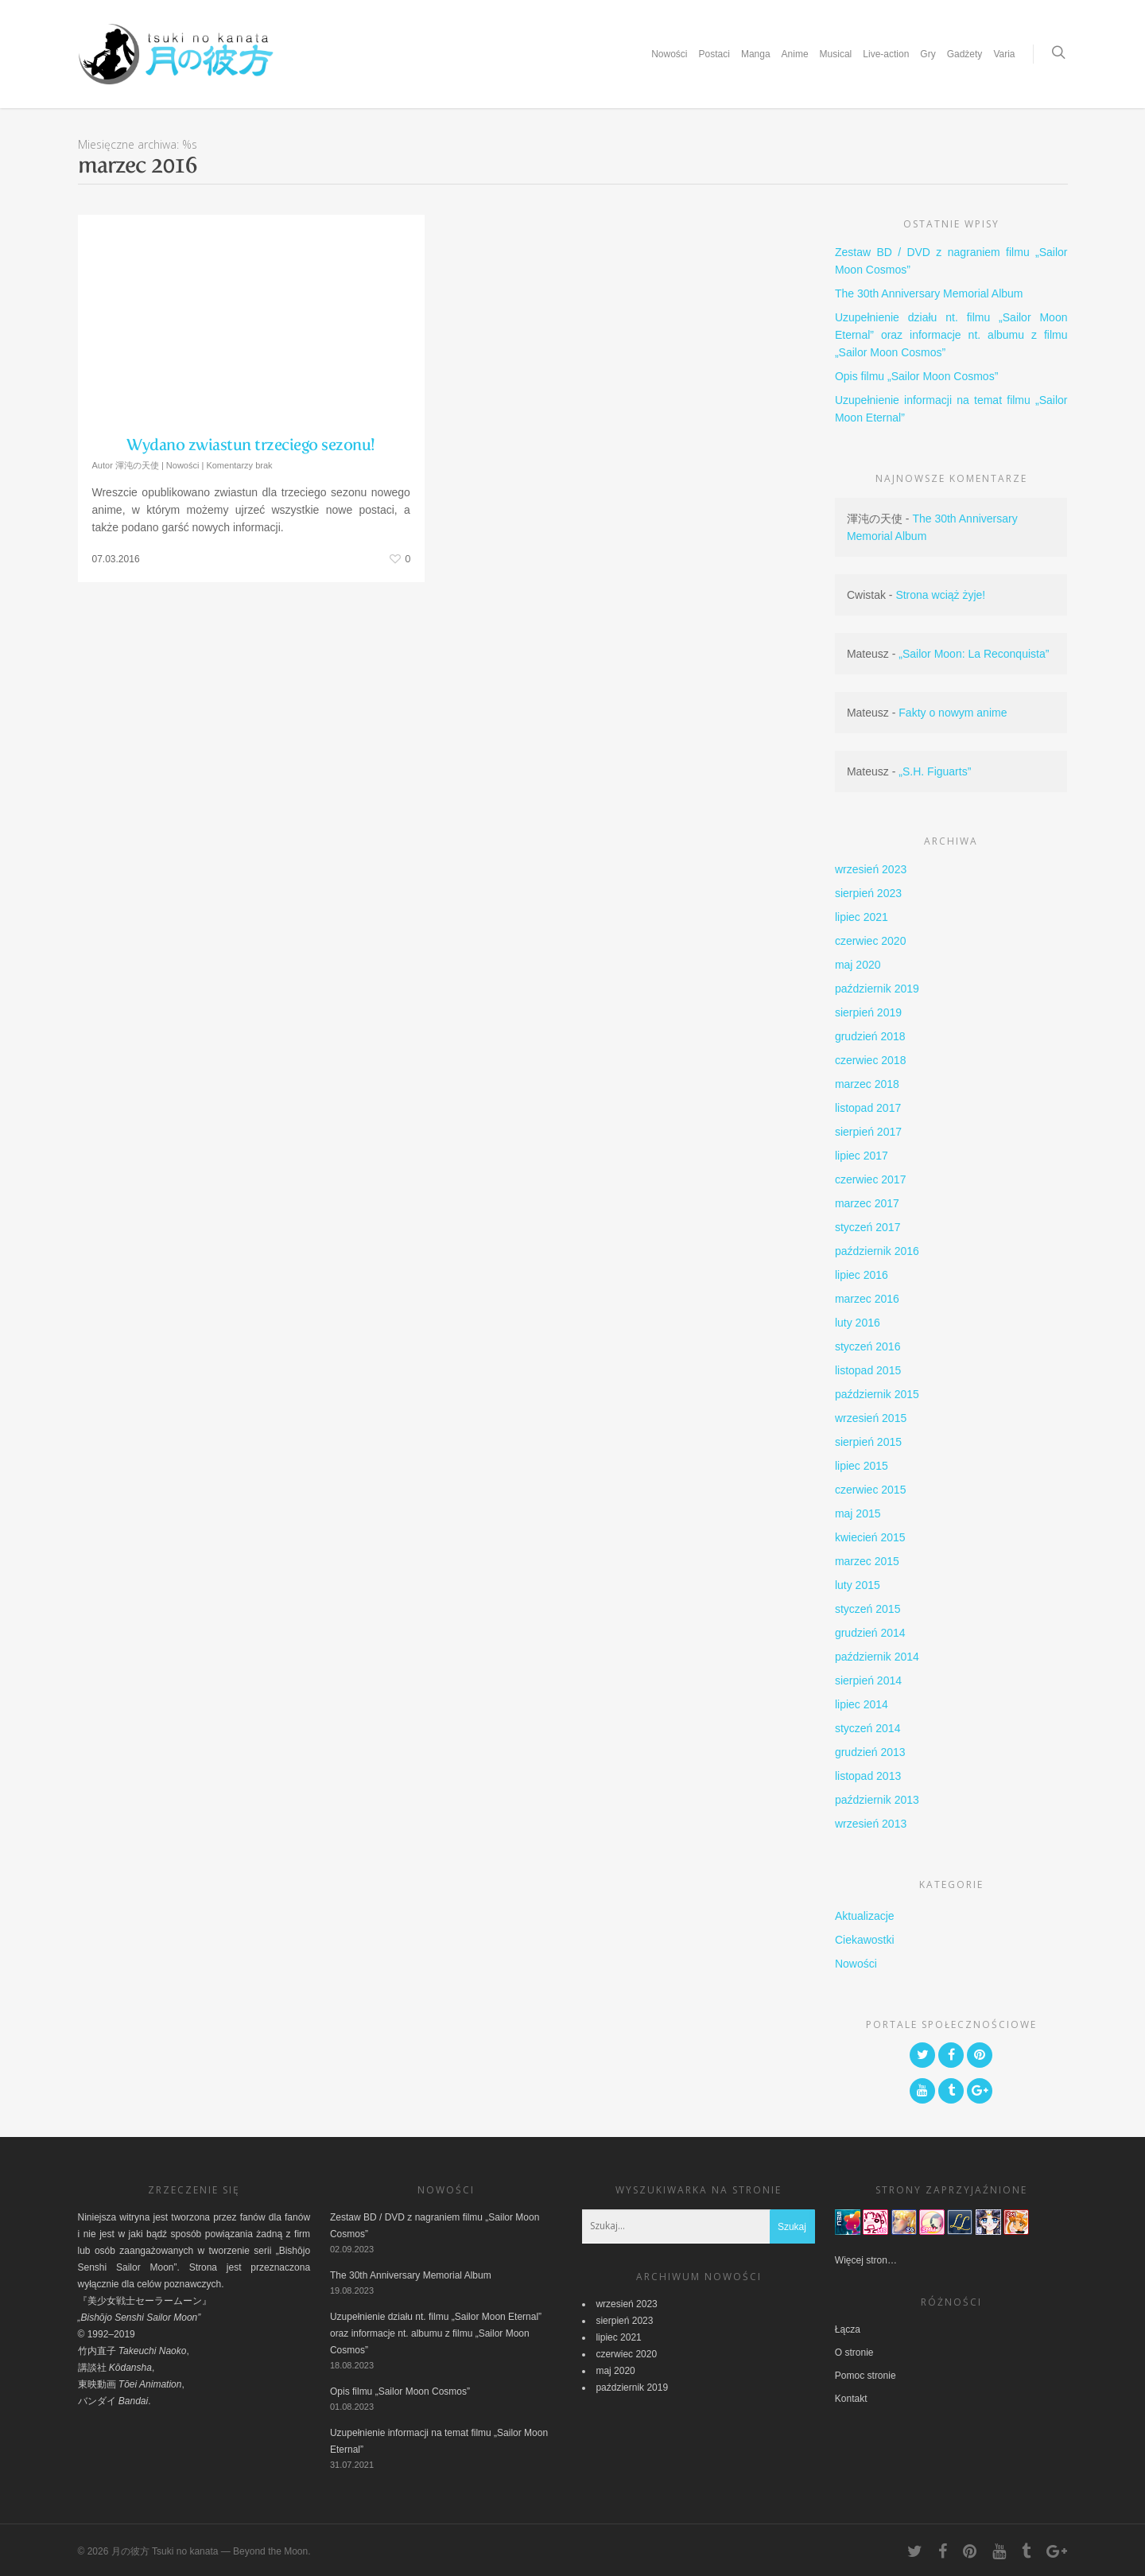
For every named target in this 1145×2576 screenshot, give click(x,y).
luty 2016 (857, 1322)
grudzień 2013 (870, 1752)
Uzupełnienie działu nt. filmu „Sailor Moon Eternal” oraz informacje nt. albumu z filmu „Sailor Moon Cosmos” (951, 335)
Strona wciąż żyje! (940, 595)
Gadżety (965, 54)
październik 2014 (877, 1656)
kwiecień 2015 (870, 1537)
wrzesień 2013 (870, 1823)
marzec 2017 (867, 1203)
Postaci (714, 54)
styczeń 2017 (868, 1227)
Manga (755, 54)
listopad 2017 (868, 1108)
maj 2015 (858, 1513)
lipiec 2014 (861, 1704)
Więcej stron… (866, 2260)
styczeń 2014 (868, 1728)
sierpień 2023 (868, 893)
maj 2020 (858, 964)
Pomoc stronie (865, 2375)
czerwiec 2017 (870, 1179)
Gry (927, 54)
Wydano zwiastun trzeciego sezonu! (250, 444)
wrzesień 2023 (870, 869)
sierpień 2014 (868, 1680)
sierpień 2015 (868, 1442)
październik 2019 (877, 988)
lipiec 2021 (861, 917)
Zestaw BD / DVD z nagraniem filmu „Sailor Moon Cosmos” (951, 261)
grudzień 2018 (870, 1036)
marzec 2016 (867, 1298)
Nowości (669, 54)
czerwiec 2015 (870, 1489)
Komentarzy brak (239, 465)
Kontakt (851, 2398)
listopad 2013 (868, 1776)
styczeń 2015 (868, 1609)
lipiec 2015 (861, 1465)
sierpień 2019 (868, 1012)
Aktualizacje (865, 1916)
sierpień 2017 (868, 1131)
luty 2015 (857, 1585)
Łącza (847, 2329)
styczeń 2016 (868, 1346)
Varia (1004, 54)
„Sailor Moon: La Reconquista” (974, 653)
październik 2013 (877, 1799)
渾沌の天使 (137, 465)
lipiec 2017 (861, 1155)
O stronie (854, 2352)
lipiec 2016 (861, 1275)
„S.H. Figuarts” (935, 771)
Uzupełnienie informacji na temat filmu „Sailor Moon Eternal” (951, 409)
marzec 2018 (867, 1084)
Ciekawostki (865, 1939)
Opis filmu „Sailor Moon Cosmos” (916, 376)
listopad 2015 (868, 1370)
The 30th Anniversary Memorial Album (929, 293)
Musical (836, 54)
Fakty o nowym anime (953, 712)
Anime (795, 54)
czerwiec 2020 (870, 940)
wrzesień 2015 (870, 1418)
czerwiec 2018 (870, 1060)
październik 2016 (877, 1251)
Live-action (886, 54)
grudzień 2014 (870, 1632)
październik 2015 (877, 1394)
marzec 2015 (867, 1561)
